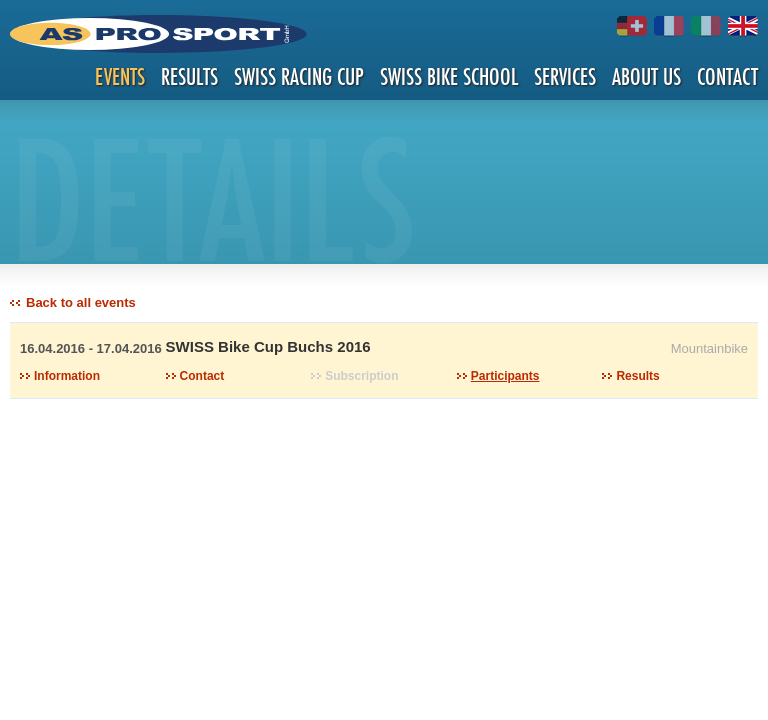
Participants (505, 376)
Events (120, 76)
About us (646, 76)
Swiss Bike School (449, 76)
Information (67, 376)
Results (189, 76)
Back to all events (81, 302)
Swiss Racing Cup (299, 76)
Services (565, 76)
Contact (727, 76)
